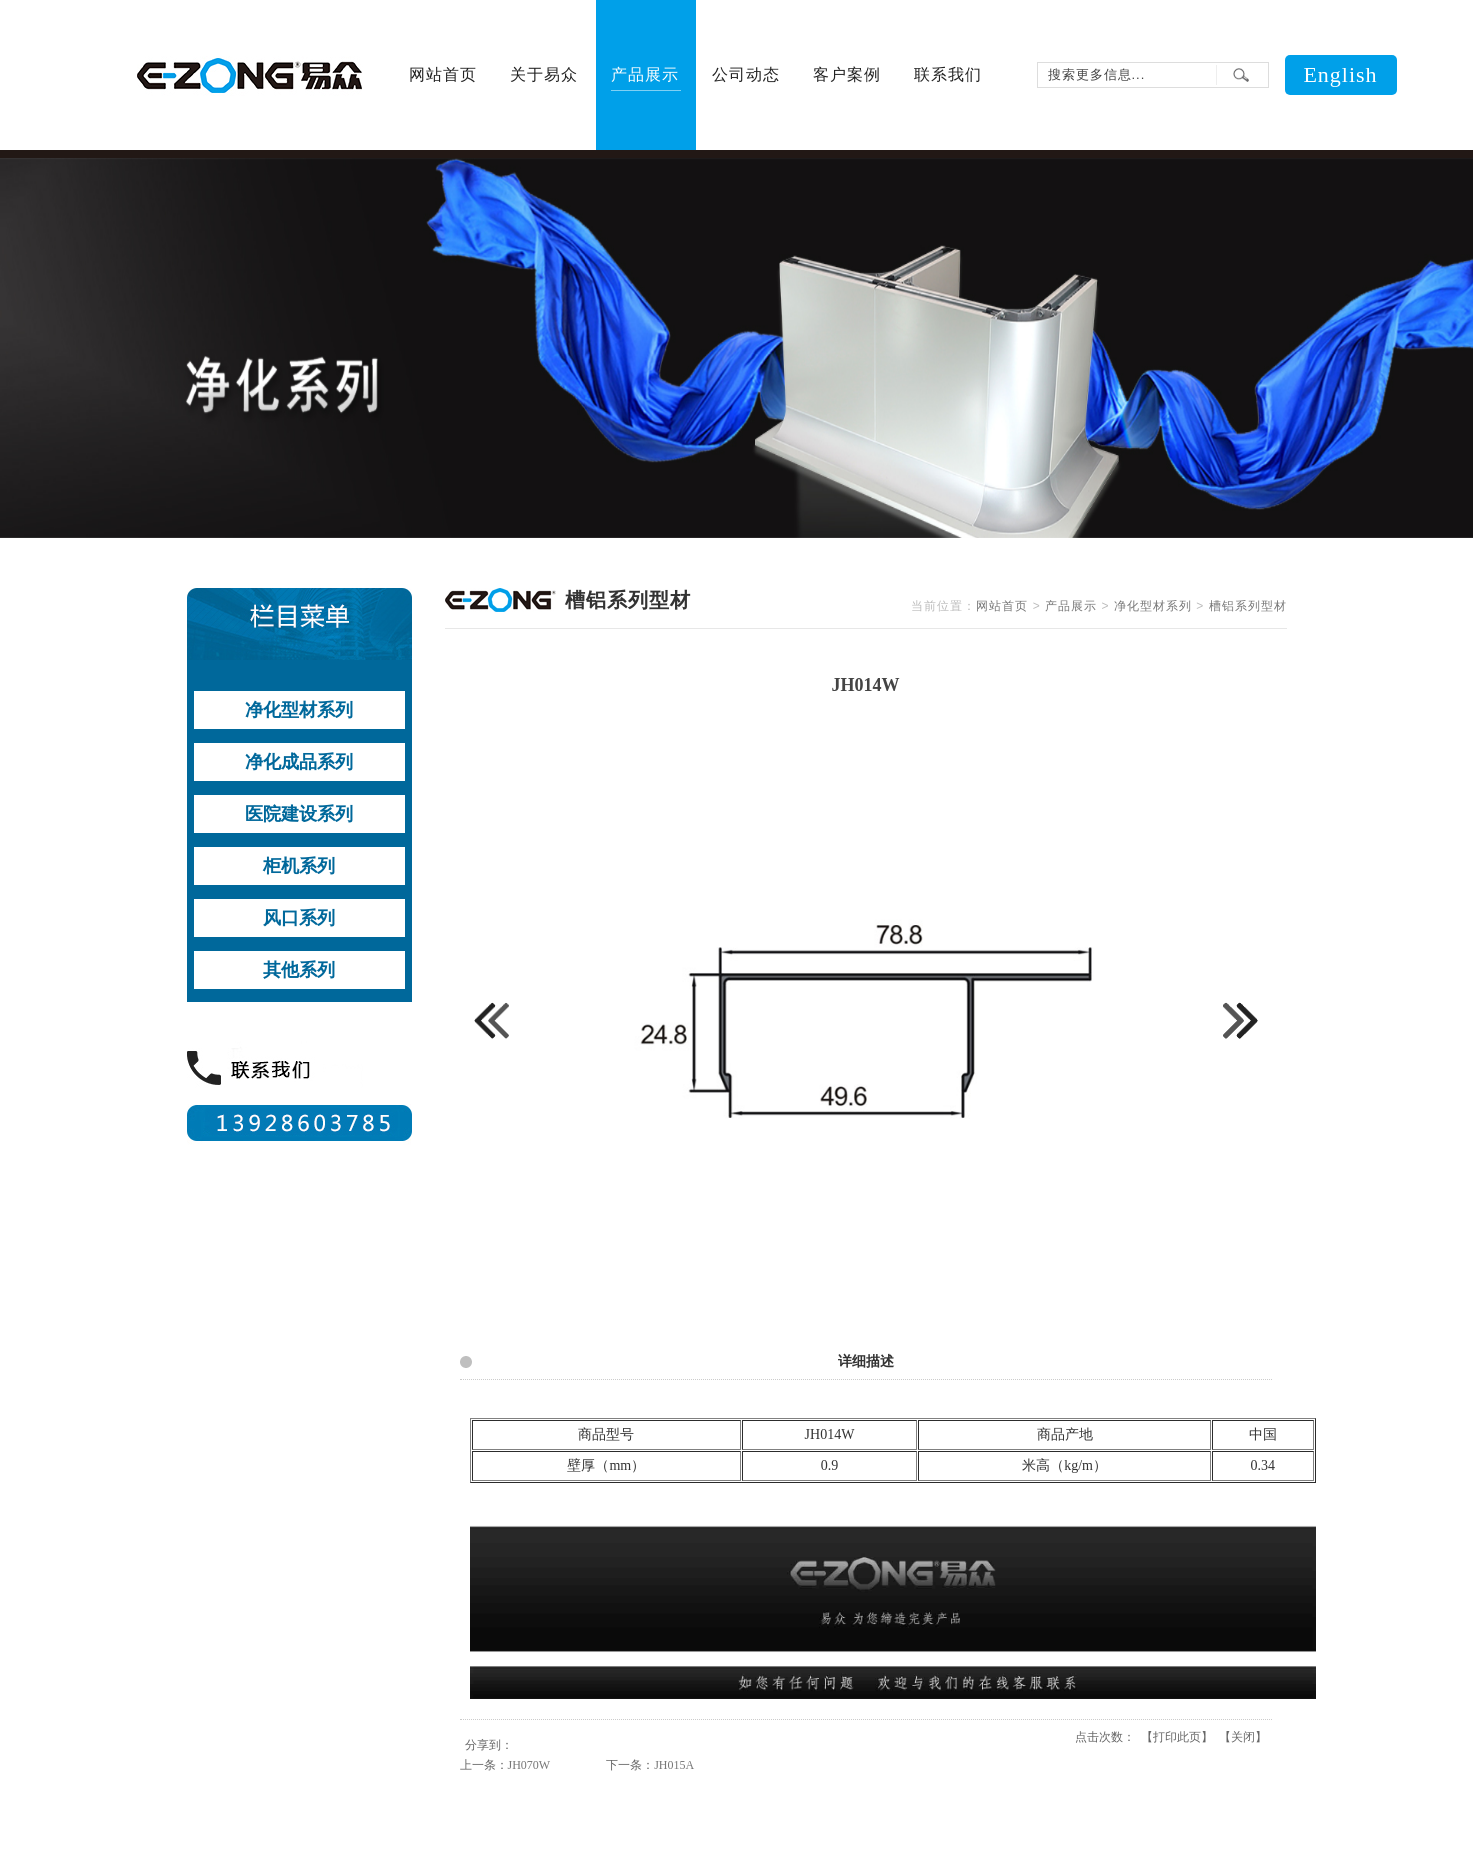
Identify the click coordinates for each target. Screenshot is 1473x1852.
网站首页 (1002, 606)
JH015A (674, 1765)
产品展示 (1071, 606)
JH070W (529, 1765)
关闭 (1243, 1737)
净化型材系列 (1153, 606)
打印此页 (1177, 1737)
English (1340, 74)
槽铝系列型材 (1248, 606)
